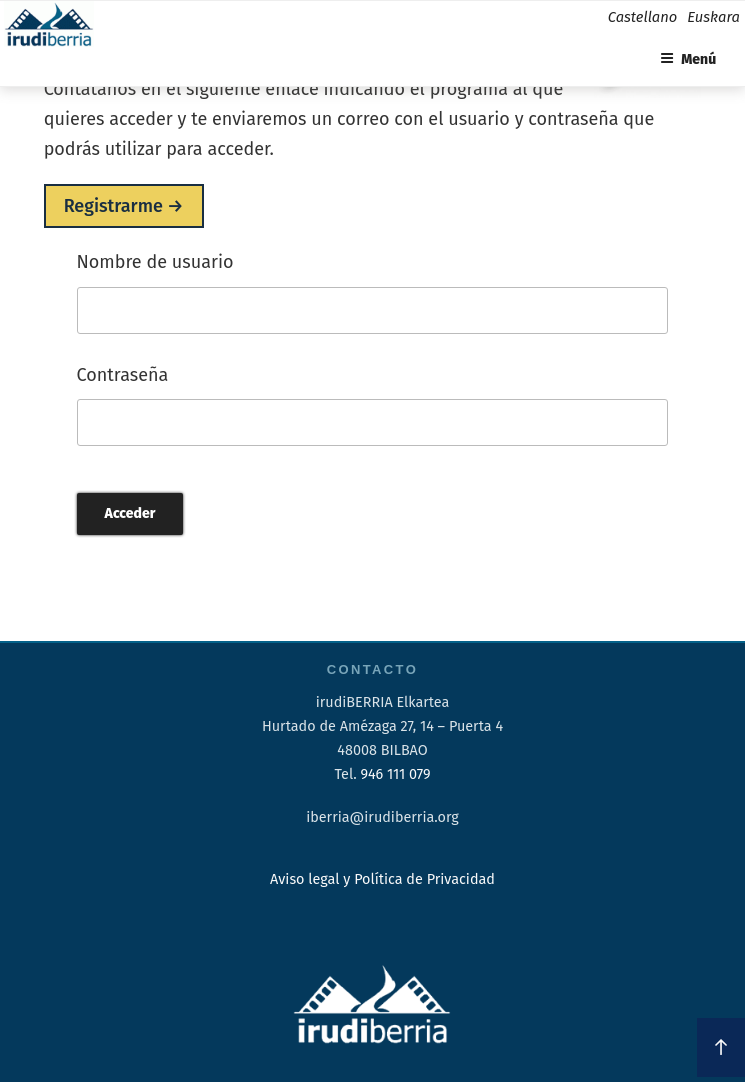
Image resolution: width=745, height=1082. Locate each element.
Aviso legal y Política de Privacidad (382, 879)
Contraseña (123, 375)
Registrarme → (124, 206)
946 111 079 (395, 774)
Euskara (713, 17)
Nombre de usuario (155, 262)
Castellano (642, 17)
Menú (688, 59)
